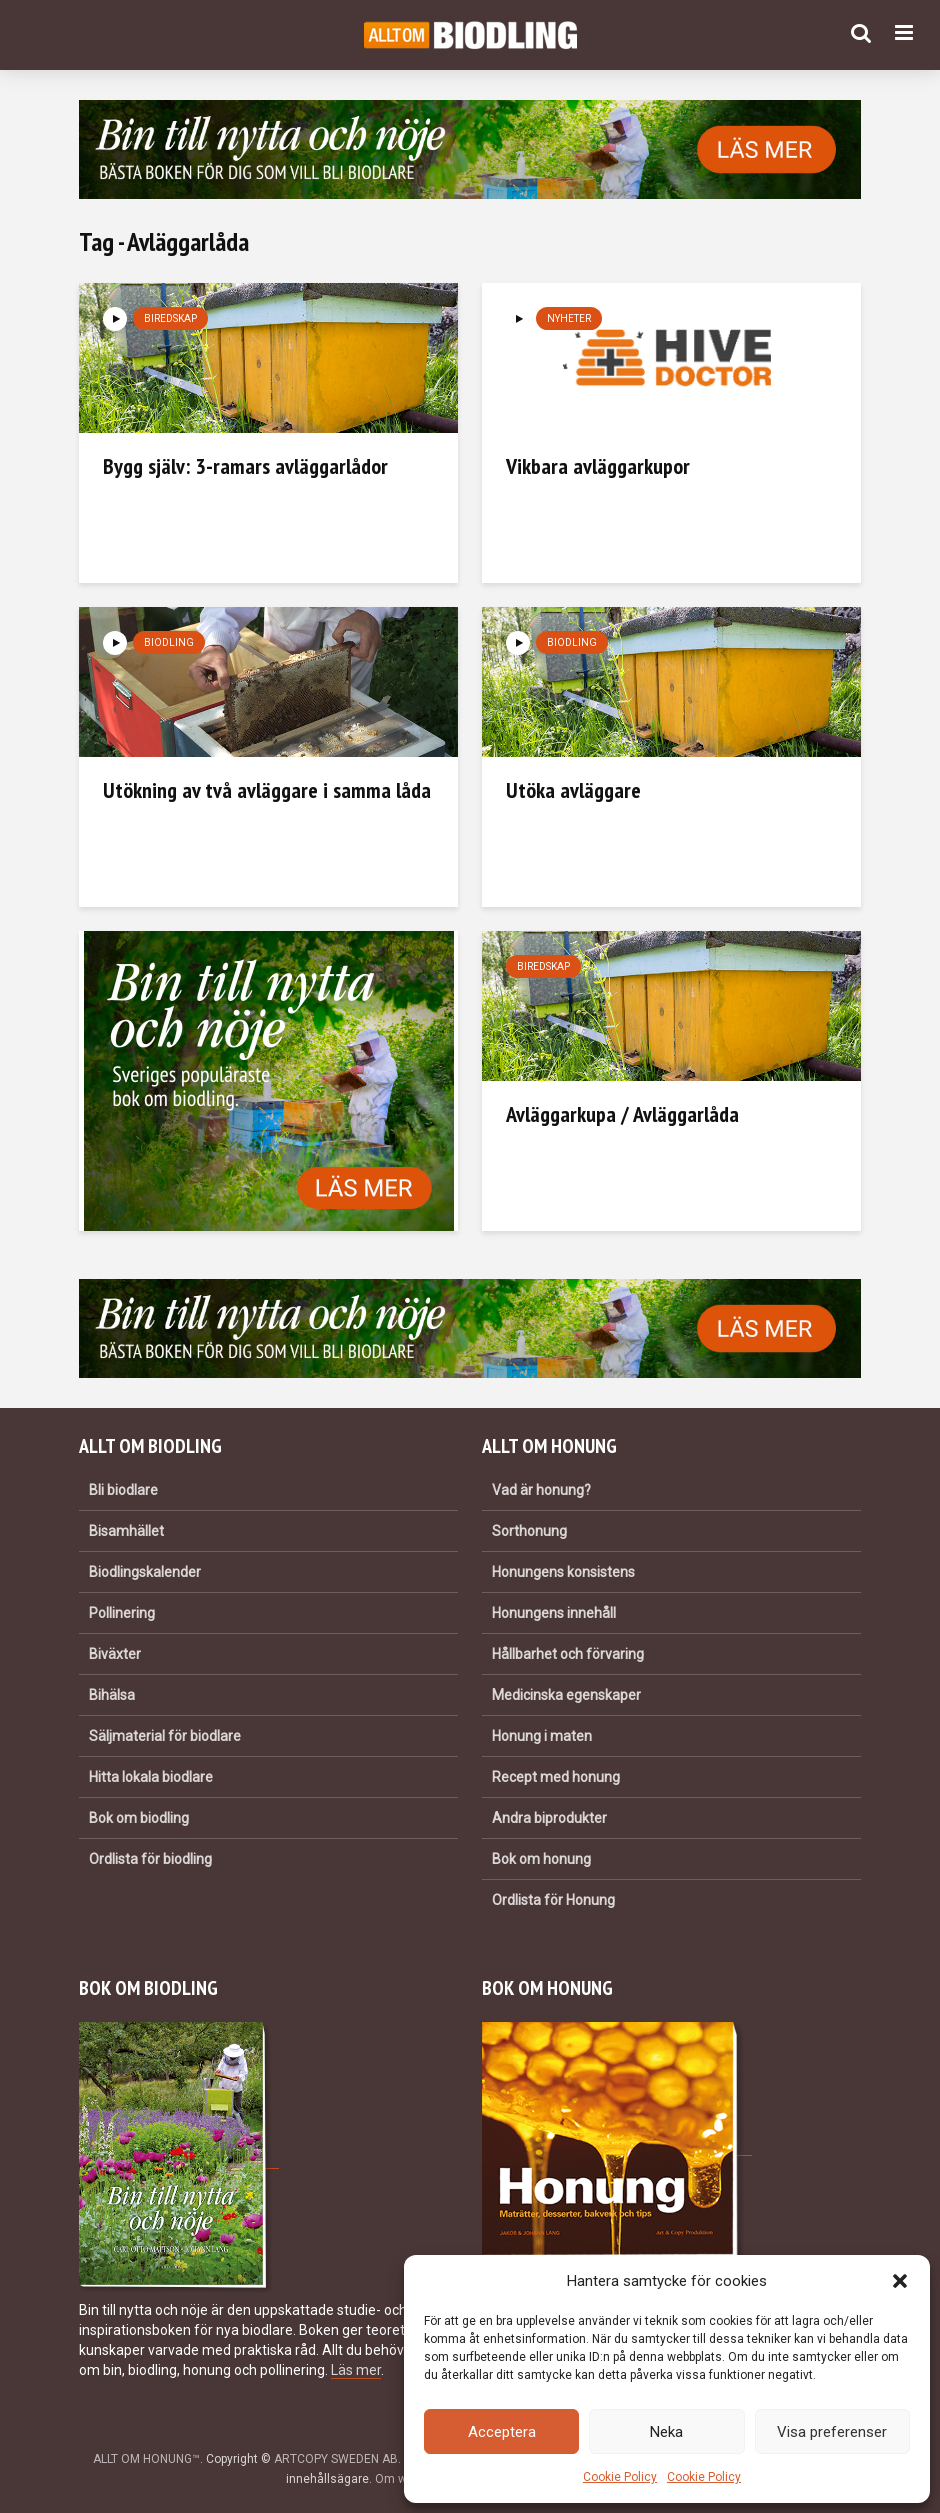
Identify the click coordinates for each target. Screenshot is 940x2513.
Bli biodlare (123, 1490)
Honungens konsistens (563, 1572)
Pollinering (122, 1613)
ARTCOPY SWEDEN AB (336, 2459)
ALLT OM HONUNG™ (146, 2459)
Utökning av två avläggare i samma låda (267, 790)
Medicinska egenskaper (566, 1695)
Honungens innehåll (554, 1613)
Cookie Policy (620, 2477)
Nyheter (569, 318)
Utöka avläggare (573, 790)
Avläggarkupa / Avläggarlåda (622, 1114)
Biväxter (115, 1654)
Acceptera (502, 2432)
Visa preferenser (832, 2432)
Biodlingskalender (145, 1572)
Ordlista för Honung (553, 1900)
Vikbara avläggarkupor (598, 466)
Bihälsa (112, 1695)
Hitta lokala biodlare (151, 1777)
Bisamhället (126, 1531)
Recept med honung (556, 1777)
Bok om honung (541, 1859)
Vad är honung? (541, 1490)
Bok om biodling (139, 1818)
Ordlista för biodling (150, 1859)
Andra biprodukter (549, 1818)
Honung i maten (542, 1736)
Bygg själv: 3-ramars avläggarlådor (245, 466)
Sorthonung (529, 1531)
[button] (900, 2281)
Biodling (169, 642)
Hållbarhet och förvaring (568, 1654)
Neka (666, 2432)
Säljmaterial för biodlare (165, 1736)
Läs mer (356, 2370)
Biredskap (170, 318)
